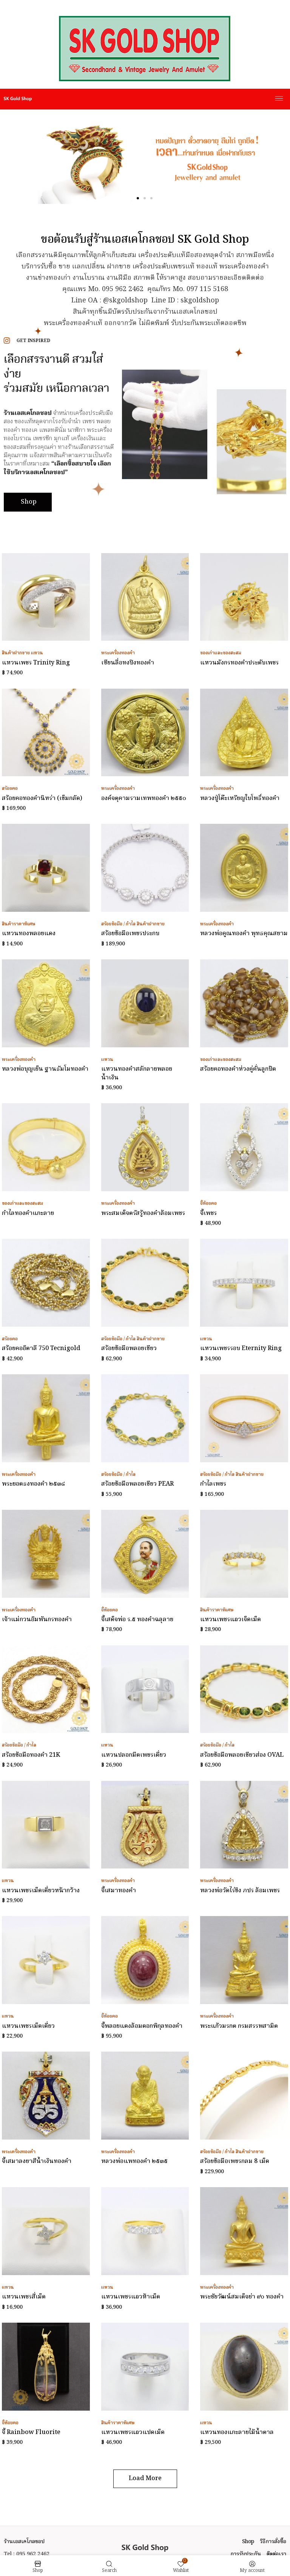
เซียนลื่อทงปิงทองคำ (127, 663)
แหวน (37, 653)
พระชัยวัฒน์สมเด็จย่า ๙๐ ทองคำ (242, 2297)
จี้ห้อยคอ (208, 1203)
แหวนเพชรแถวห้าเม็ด (130, 2297)
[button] (138, 198)
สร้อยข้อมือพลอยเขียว (129, 1349)
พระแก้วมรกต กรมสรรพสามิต (239, 2026)
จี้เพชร (208, 1213)
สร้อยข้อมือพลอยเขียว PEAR (137, 1484)
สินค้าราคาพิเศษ (18, 924)
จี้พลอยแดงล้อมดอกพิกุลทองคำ (141, 2026)
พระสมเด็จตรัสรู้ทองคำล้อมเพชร (143, 1213)
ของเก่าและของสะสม (220, 653)
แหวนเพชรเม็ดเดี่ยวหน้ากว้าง (41, 1891)
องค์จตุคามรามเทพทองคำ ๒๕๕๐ (143, 798)
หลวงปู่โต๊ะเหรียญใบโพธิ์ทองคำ (239, 798)
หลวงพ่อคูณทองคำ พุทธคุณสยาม (244, 934)
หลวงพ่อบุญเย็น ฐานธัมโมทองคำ (45, 1069)
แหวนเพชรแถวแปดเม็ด (133, 2432)
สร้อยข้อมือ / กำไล (118, 924)
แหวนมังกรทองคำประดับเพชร (239, 663)
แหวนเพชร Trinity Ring (36, 663)
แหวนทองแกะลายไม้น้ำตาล (237, 2432)
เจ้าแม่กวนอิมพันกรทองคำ (37, 1620)
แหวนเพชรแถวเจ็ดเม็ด (230, 1620)
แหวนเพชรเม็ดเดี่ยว (28, 2026)
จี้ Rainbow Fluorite (31, 2432)
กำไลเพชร (213, 1484)
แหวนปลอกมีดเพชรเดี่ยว (133, 1755)
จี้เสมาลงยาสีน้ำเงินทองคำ (36, 2161)
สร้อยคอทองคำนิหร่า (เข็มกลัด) (42, 798)
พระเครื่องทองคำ (118, 653)
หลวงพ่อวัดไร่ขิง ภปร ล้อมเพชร (240, 1891)
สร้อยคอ (10, 788)
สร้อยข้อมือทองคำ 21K (31, 1755)
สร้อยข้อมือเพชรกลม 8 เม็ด (234, 2161)
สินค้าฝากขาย (16, 653)
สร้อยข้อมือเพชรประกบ (130, 934)
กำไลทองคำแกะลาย (28, 1213)
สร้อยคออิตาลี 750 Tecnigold (41, 1349)
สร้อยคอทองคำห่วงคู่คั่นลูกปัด (238, 1069)
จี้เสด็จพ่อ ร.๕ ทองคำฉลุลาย (137, 1620)
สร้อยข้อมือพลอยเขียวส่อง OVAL (242, 1755)
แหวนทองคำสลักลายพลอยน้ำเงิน (136, 1073)
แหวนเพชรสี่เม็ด (24, 2297)
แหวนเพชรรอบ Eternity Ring (241, 1349)
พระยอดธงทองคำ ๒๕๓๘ (33, 1484)
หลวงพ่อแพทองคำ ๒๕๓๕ (134, 2161)
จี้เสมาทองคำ (118, 1891)
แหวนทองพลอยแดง (29, 934)
